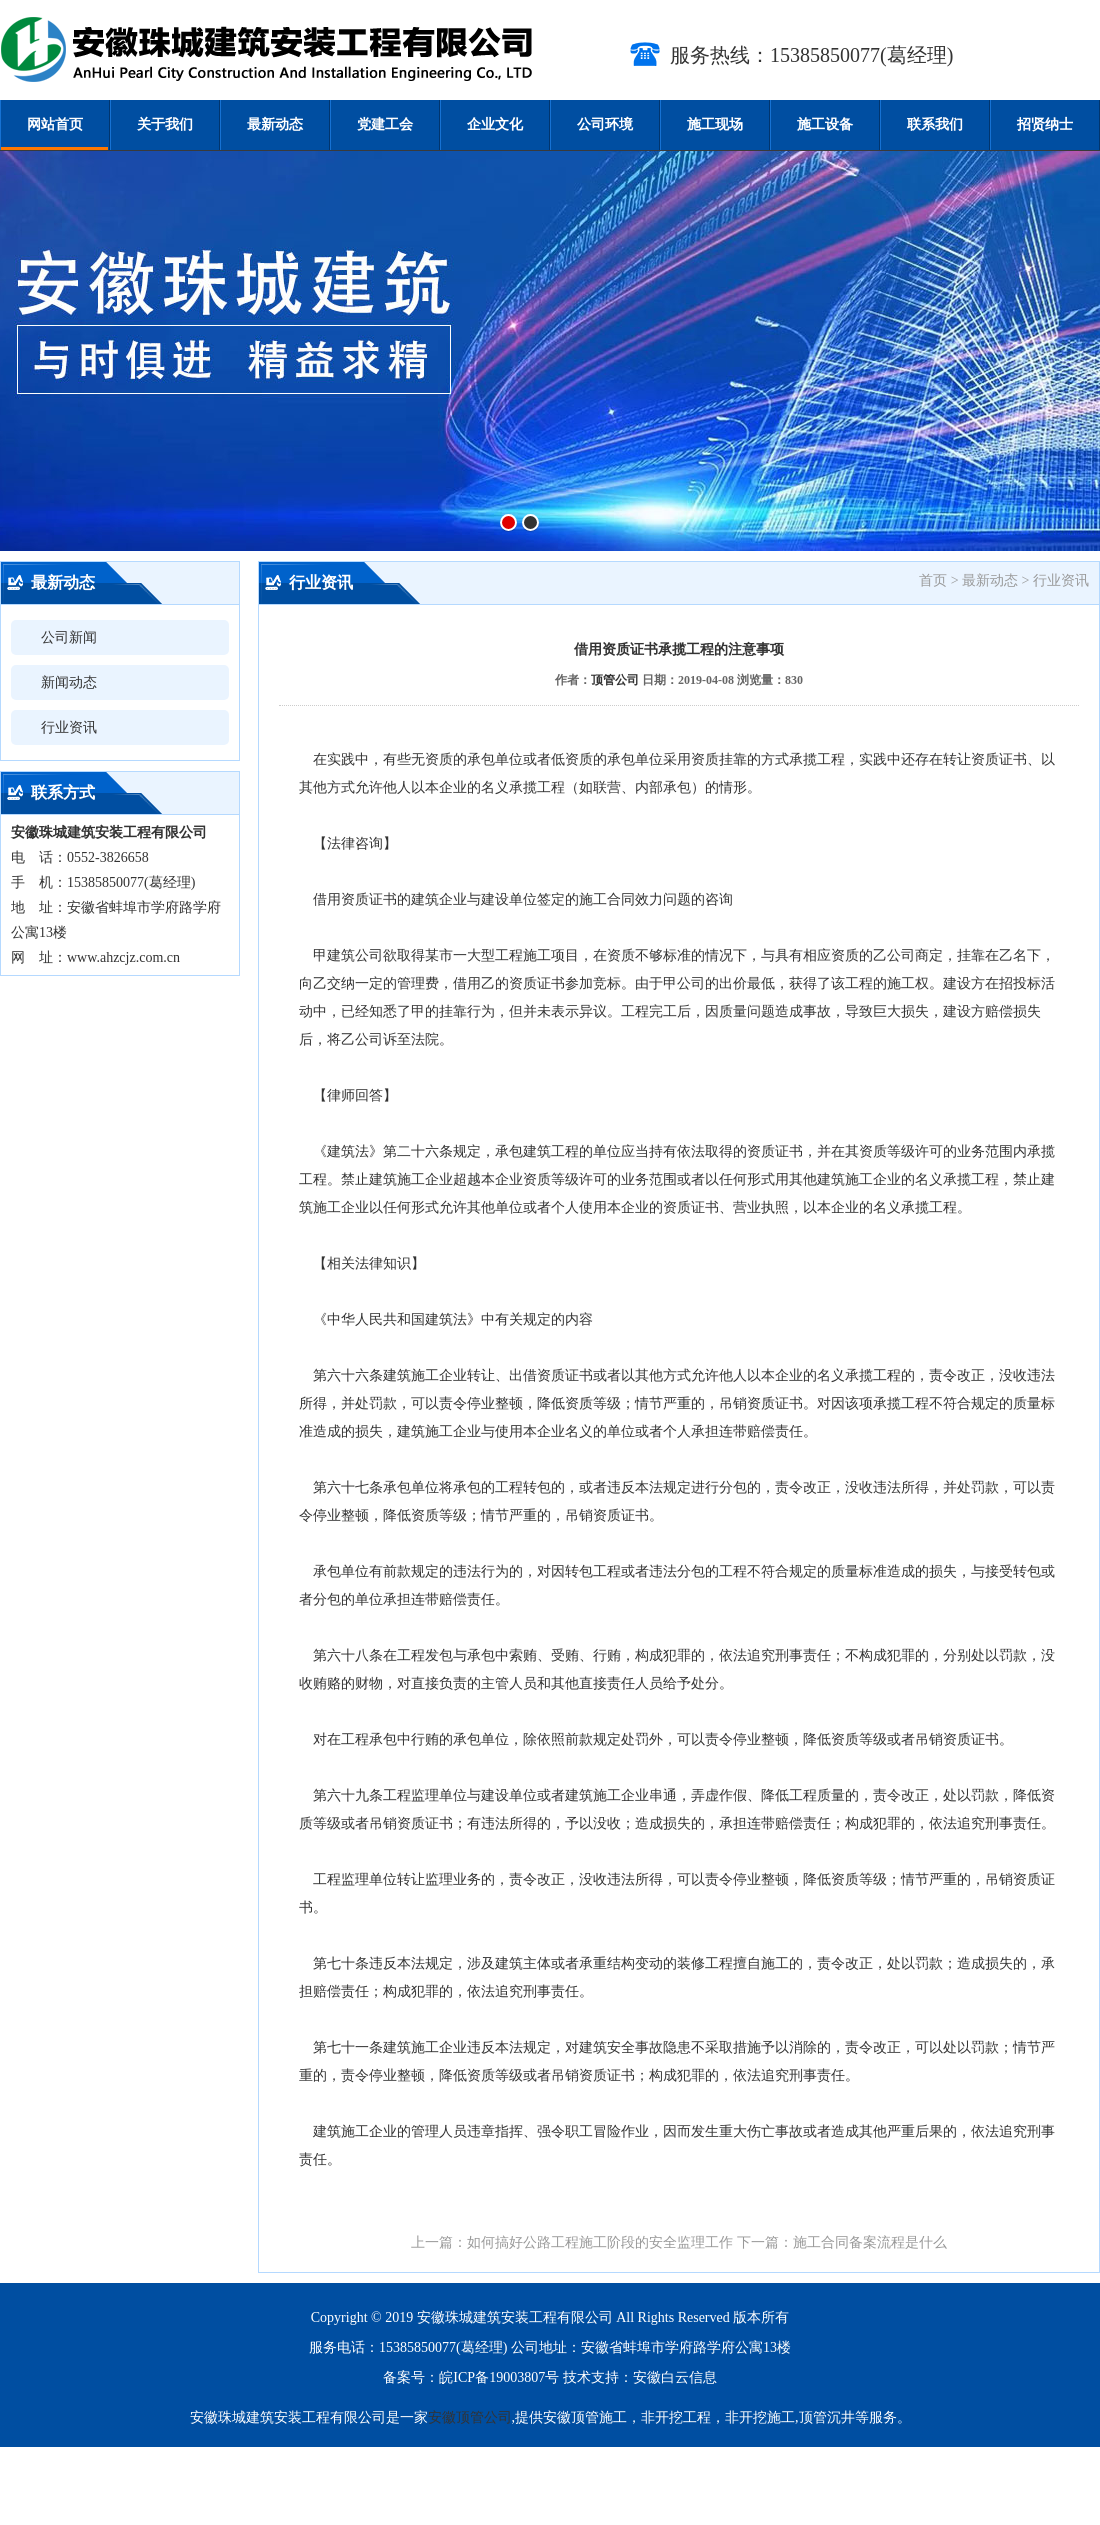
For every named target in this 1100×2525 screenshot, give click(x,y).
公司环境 (605, 124)
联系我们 (935, 124)
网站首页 (55, 124)
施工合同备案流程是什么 (870, 2242)
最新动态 (275, 124)
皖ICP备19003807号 (499, 2377)
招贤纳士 (1045, 124)
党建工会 (385, 124)
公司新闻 (69, 637)
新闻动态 (69, 682)
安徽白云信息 (675, 2377)
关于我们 (165, 124)
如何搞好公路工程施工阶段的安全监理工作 (600, 2242)
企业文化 (495, 124)
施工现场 (715, 124)
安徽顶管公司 (470, 2417)
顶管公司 (615, 680)
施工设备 (825, 124)
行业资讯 (69, 727)
